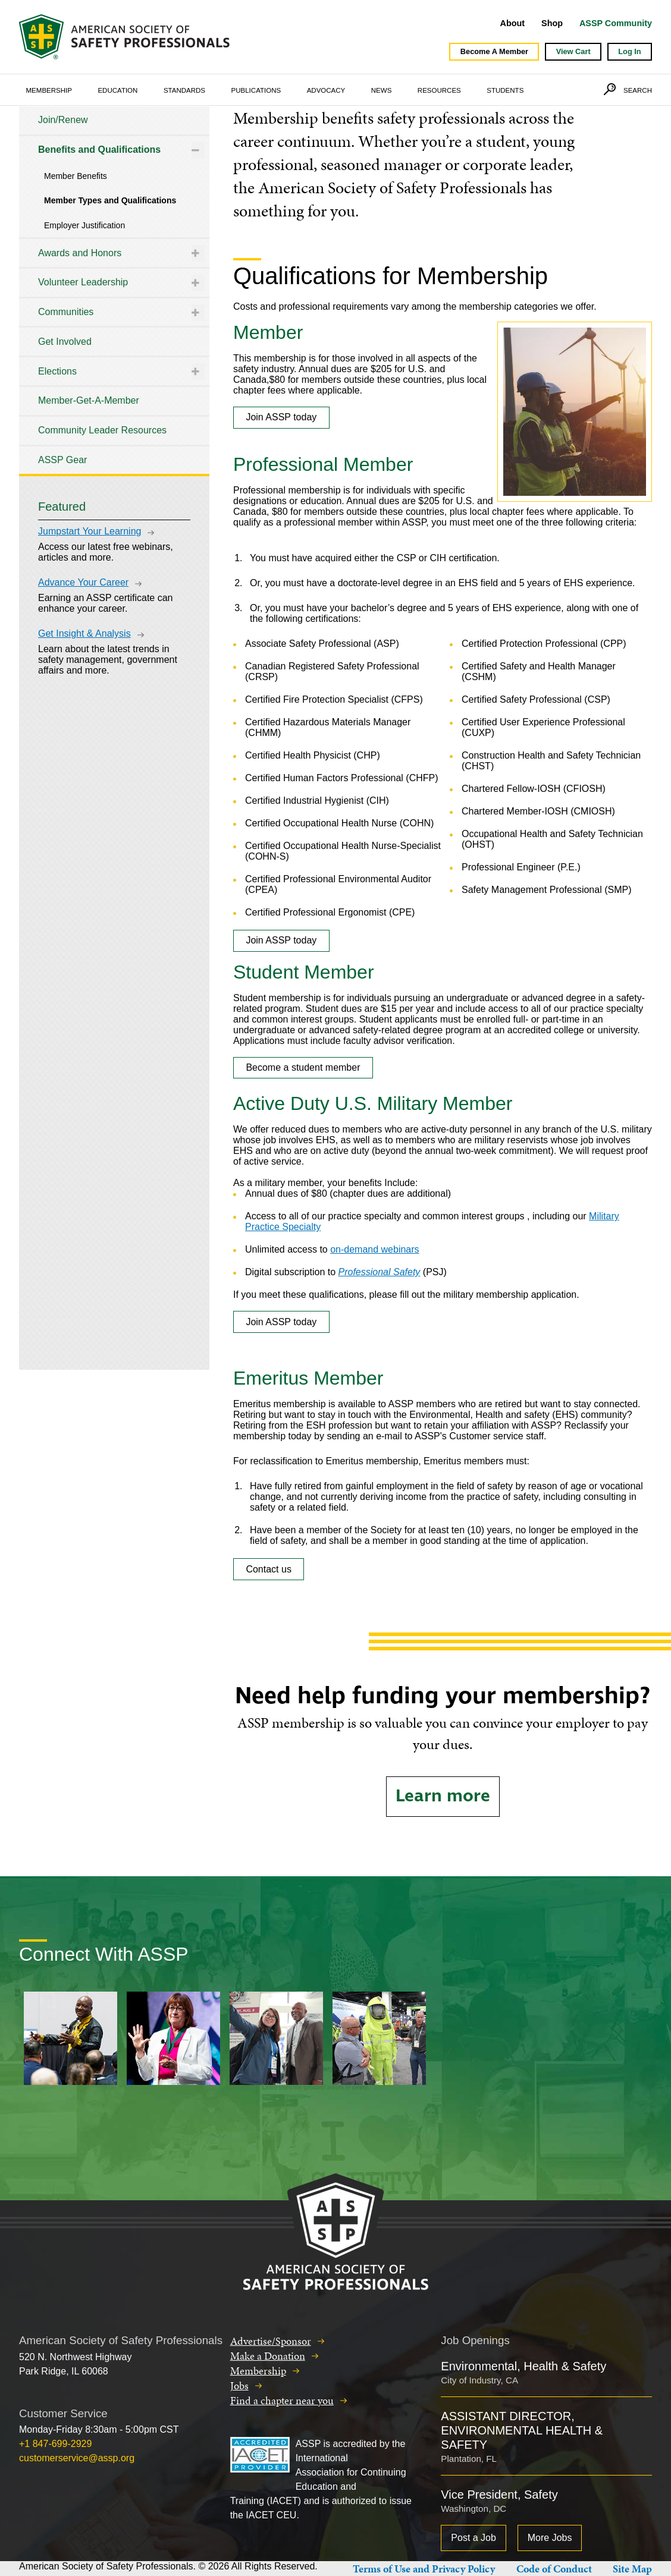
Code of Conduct (554, 2568)
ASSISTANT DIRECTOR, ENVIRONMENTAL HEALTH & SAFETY (522, 2430)
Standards (184, 90)
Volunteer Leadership (83, 282)
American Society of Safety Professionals (125, 37)
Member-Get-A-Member (88, 400)
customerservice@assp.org (76, 2458)
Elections (57, 371)
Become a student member (303, 1067)
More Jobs (550, 2538)
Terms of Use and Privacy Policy (424, 2568)
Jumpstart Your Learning (89, 531)
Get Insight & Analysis (84, 633)
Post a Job (473, 2538)
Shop (552, 23)
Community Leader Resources (102, 430)
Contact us (268, 1569)
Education (117, 90)
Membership (49, 90)
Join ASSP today (281, 417)
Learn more (443, 1796)
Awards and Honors (79, 253)
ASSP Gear (62, 460)
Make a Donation (267, 2355)
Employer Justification (84, 225)
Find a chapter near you (282, 2400)
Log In (629, 51)
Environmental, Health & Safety (523, 2366)
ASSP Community (615, 23)
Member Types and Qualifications (110, 200)
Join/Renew (63, 120)
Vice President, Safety (499, 2494)
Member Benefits (75, 176)
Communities (65, 312)
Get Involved (65, 341)
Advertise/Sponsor (270, 2340)
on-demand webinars (374, 1249)
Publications (256, 90)
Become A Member (494, 51)
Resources (439, 90)
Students (505, 90)
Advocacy (326, 90)
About (512, 23)
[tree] (114, 290)
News (381, 90)
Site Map (632, 2568)
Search (637, 90)
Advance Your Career (83, 582)
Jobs (239, 2385)
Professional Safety (379, 1272)
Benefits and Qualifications (99, 149)
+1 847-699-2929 (55, 2444)
